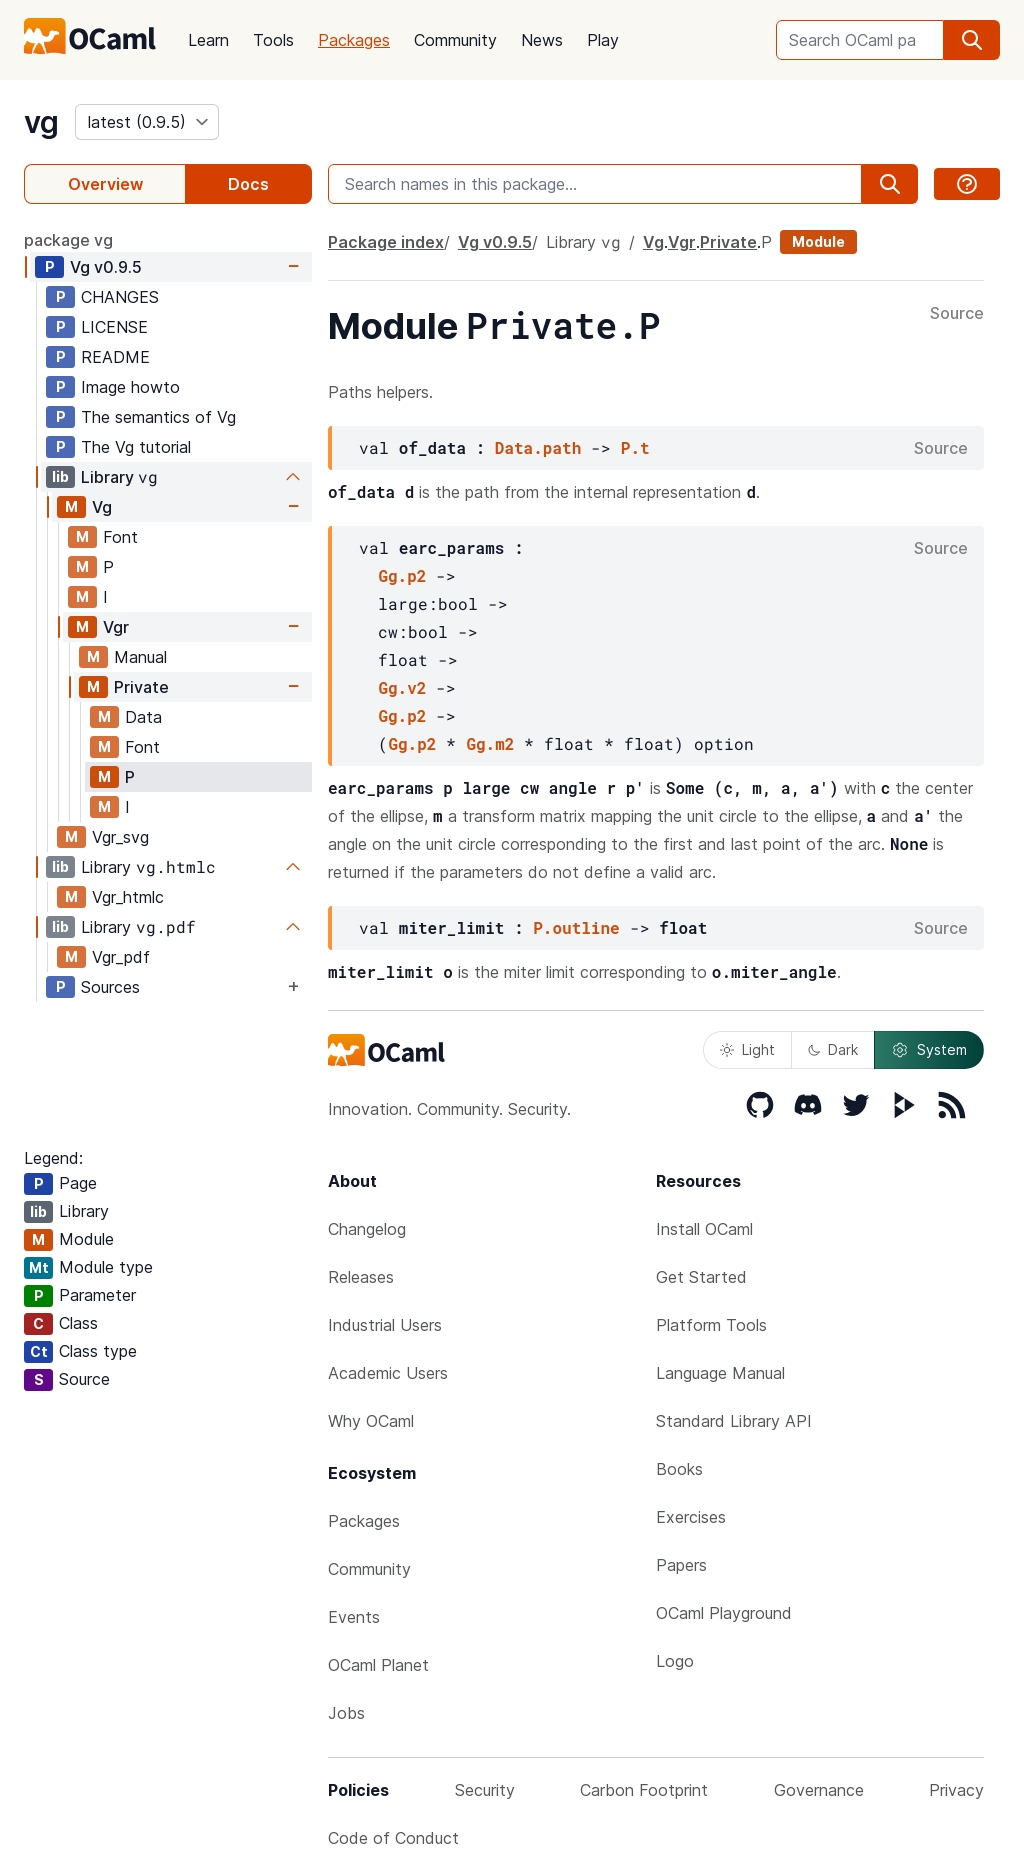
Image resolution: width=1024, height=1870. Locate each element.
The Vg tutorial (136, 447)
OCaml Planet (378, 1665)
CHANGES (120, 297)
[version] (147, 122)
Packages (354, 40)
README (115, 357)
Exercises (691, 1517)
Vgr (116, 627)
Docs (248, 184)
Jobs (346, 1713)
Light (747, 1049)
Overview (105, 184)
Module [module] (818, 241)
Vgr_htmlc (128, 897)
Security (485, 1790)
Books (679, 1469)
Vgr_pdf (121, 957)
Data (143, 717)
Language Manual (720, 1373)
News (542, 40)
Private (141, 687)
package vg (68, 240)
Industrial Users (385, 1325)
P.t (635, 447)
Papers (681, 1565)
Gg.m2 (490, 743)
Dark (833, 1049)
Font (120, 537)
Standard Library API (734, 1421)
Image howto (130, 387)
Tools (273, 40)
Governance (819, 1790)
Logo (675, 1661)
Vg (106, 267)
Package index (386, 242)
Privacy (956, 1790)
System (929, 1050)
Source (957, 314)
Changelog (367, 1229)
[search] (972, 40)
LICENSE (114, 327)
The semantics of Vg (158, 417)
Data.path (538, 447)
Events (354, 1617)
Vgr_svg (120, 837)
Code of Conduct (393, 1838)
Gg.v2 (402, 687)
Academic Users (388, 1373)
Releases (361, 1277)
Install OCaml (704, 1229)
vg (41, 122)
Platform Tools (711, 1325)
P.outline (576, 927)
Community (455, 40)
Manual (140, 657)
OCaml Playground (724, 1613)
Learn (208, 40)
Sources (110, 987)
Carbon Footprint (644, 1790)
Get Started (701, 1277)
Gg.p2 (402, 575)
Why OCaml (371, 1421)
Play (603, 40)
